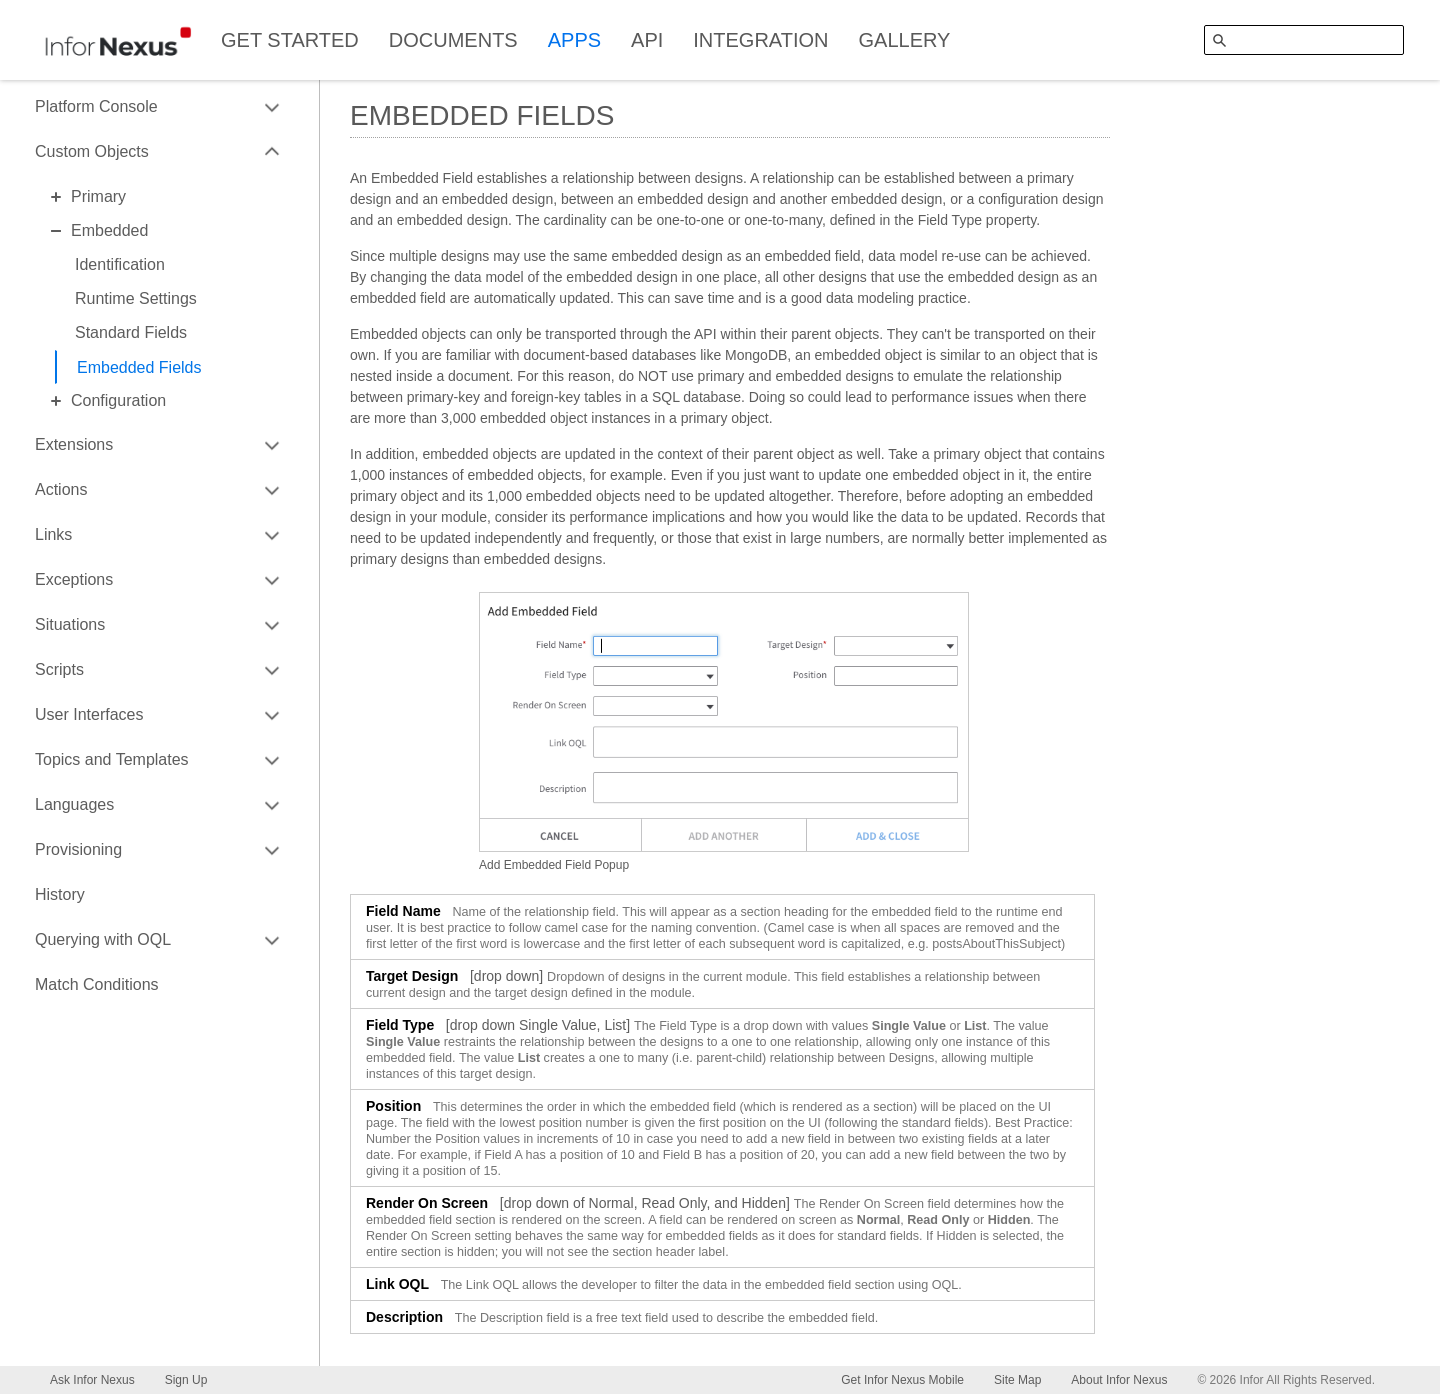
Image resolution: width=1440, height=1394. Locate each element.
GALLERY (905, 40)
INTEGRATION (760, 40)
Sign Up (186, 1380)
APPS (574, 40)
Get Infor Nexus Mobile (902, 1380)
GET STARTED (290, 40)
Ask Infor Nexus (92, 1380)
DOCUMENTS (453, 40)
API (647, 40)
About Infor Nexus (1119, 1380)
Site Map (1017, 1380)
